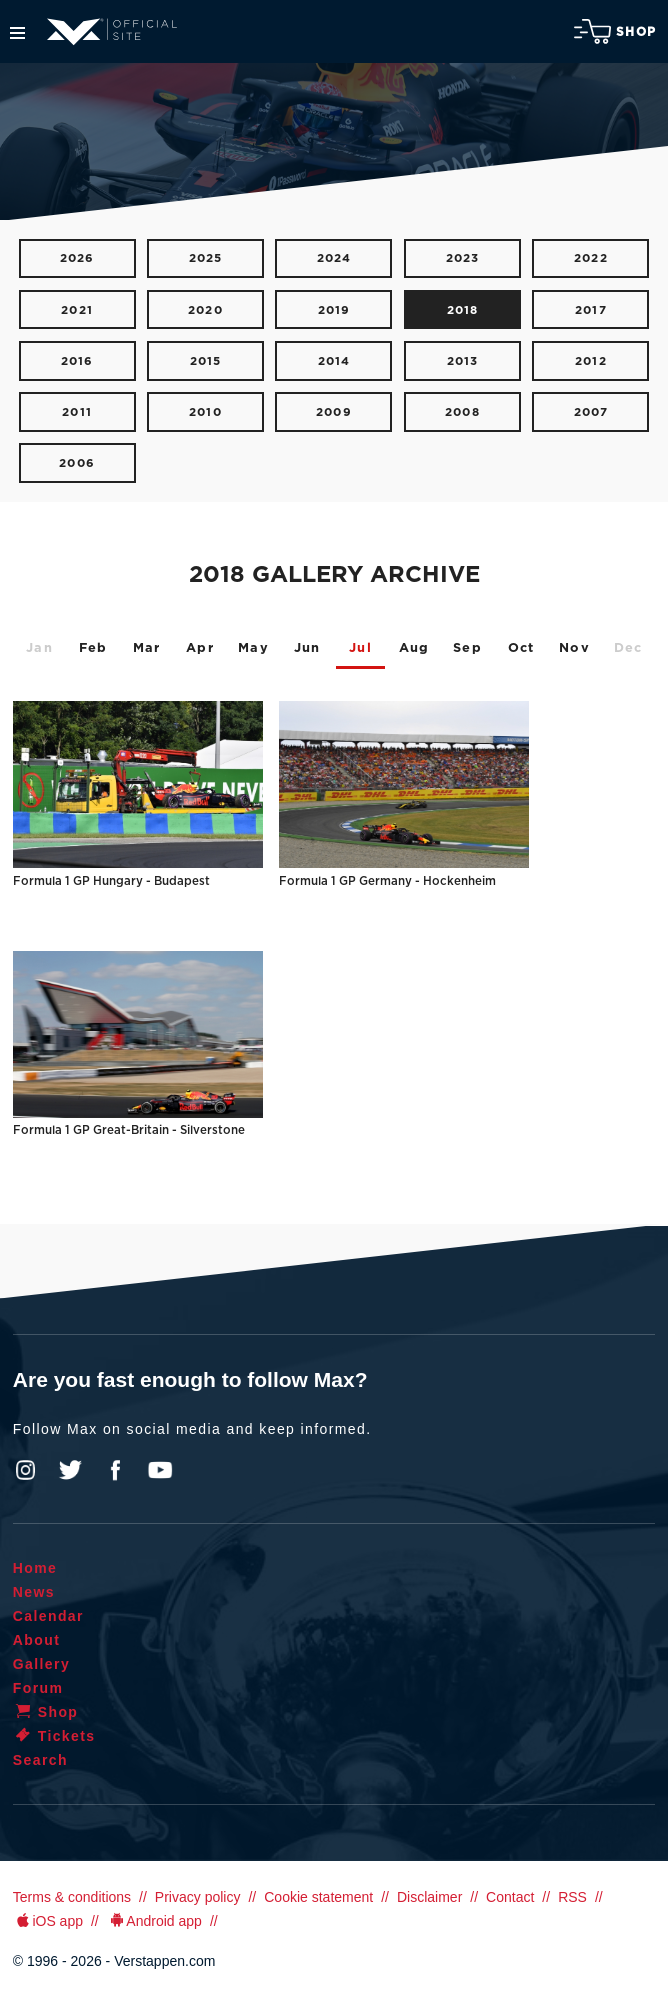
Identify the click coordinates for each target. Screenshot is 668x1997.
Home (35, 1568)
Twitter (71, 1470)
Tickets (54, 1736)
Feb (93, 648)
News (34, 1592)
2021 (77, 310)
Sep (467, 648)
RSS (572, 1897)
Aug (414, 648)
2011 (77, 412)
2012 (591, 361)
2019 (334, 310)
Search (40, 1760)
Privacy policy (198, 1897)
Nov (574, 648)
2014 (334, 361)
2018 (463, 310)
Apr (200, 648)
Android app (154, 1921)
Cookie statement (318, 1897)
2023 (463, 258)
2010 (205, 412)
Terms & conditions (72, 1897)
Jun (307, 648)
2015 (206, 361)
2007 (591, 412)
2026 (77, 258)
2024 (334, 258)
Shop (615, 31)
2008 (462, 412)
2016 (77, 361)
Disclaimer (429, 1897)
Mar (147, 648)
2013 (463, 361)
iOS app (48, 1921)
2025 (206, 258)
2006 (77, 463)
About (36, 1640)
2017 (591, 310)
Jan (39, 648)
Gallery (41, 1664)
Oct (521, 648)
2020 (205, 310)
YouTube (160, 1470)
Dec (628, 648)
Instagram (26, 1470)
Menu (17, 33)
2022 (591, 258)
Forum (38, 1688)
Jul (360, 648)
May (253, 648)
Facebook (115, 1470)
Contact (510, 1897)
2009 (334, 412)
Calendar (48, 1616)
